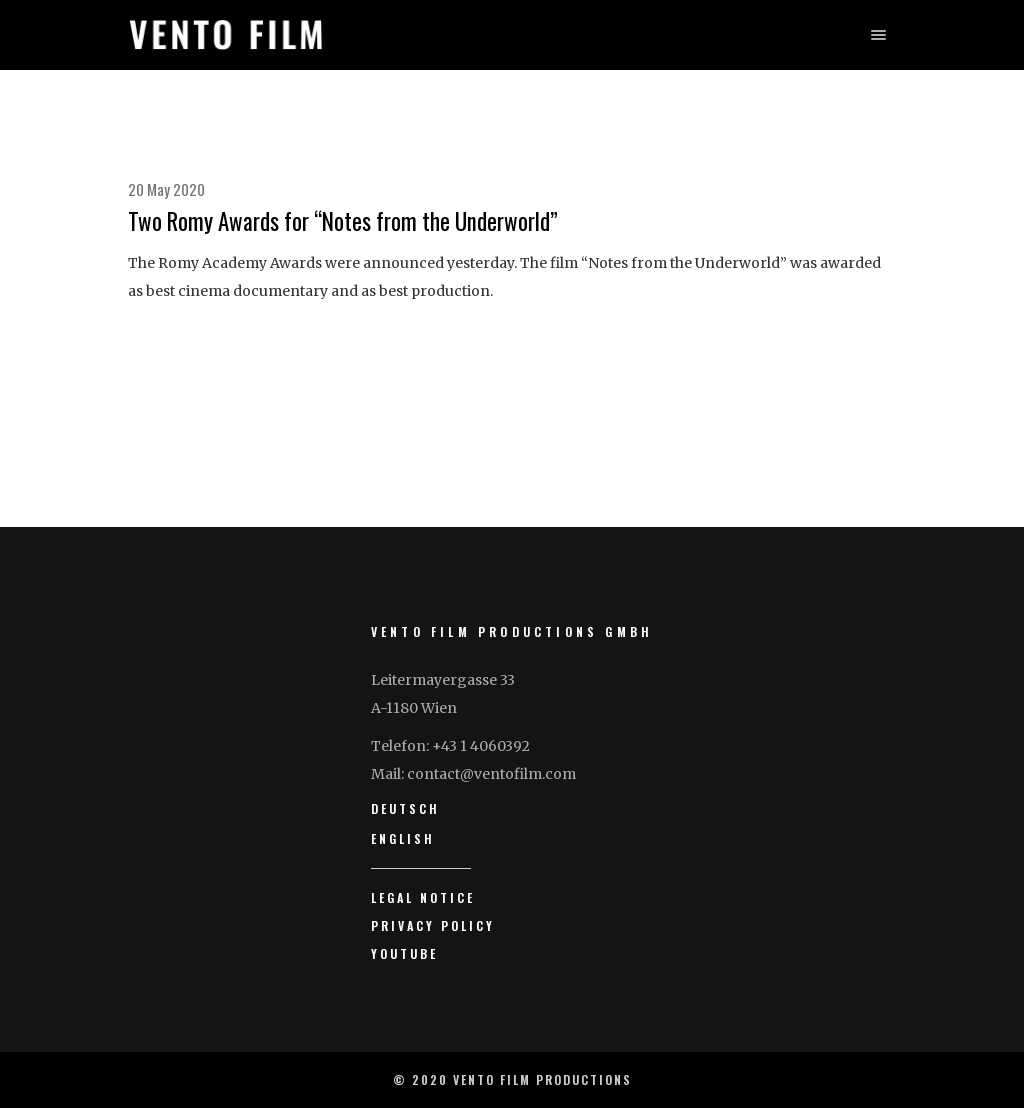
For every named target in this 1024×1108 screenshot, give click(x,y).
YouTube (404, 953)
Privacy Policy (433, 925)
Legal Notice (423, 897)
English (403, 838)
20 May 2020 (166, 189)
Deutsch (405, 808)
